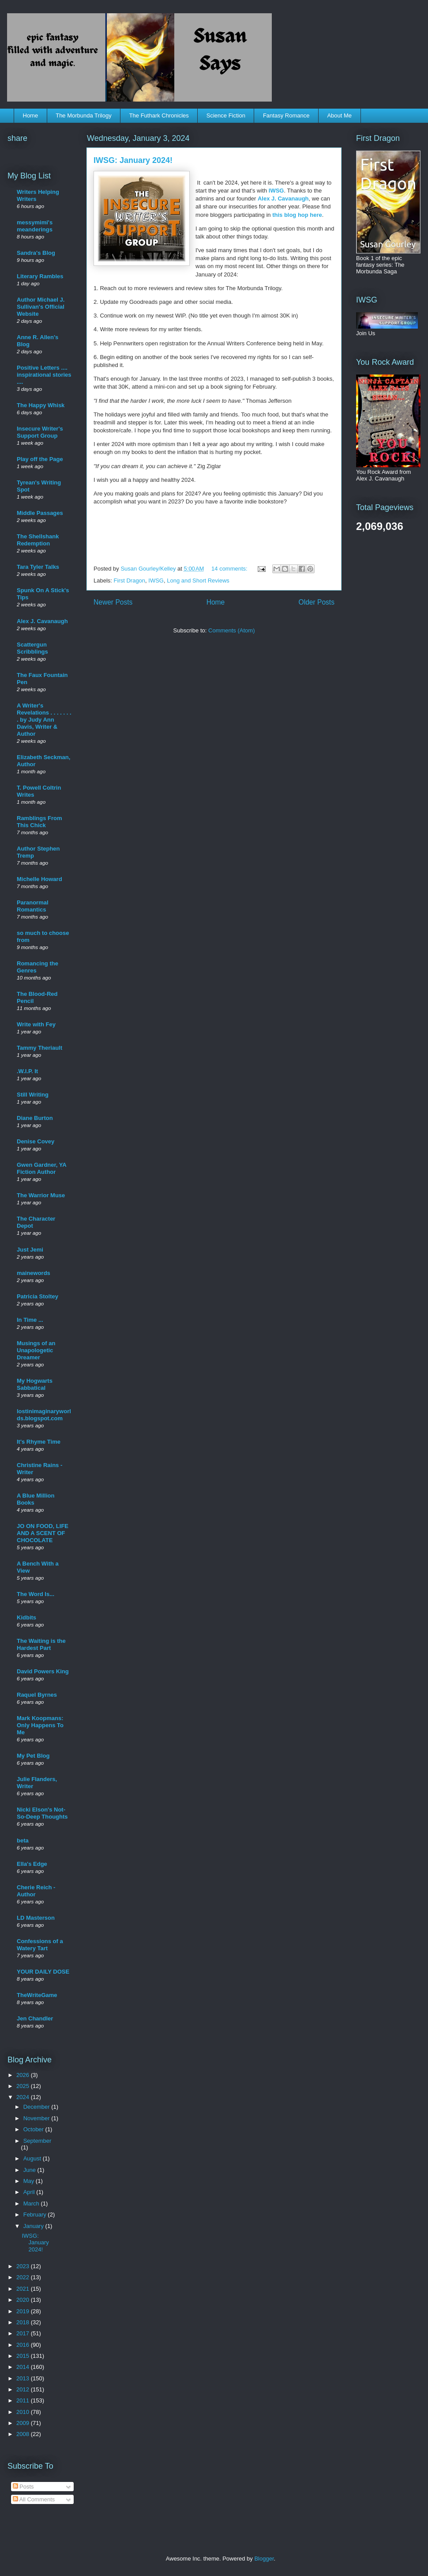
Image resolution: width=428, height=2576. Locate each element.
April (30, 2192)
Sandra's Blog (36, 253)
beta (23, 1840)
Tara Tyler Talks (38, 567)
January (34, 2226)
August (33, 2158)
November (37, 2118)
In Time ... (30, 1319)
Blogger (264, 2558)
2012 (23, 2389)
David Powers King (43, 1671)
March (32, 2203)
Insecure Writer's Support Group (40, 432)
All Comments (34, 2499)
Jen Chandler (35, 2018)
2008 (23, 2434)
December (37, 2106)
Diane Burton (35, 1118)
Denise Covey (35, 1141)
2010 (23, 2412)
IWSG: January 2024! (133, 160)
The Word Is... (35, 1594)
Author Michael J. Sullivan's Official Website (40, 306)
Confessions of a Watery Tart (40, 1945)
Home (30, 115)
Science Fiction (225, 115)
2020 (23, 2299)
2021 (23, 2288)
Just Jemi (30, 1249)
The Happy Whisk (40, 405)
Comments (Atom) (231, 630)
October (34, 2129)
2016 (23, 2344)
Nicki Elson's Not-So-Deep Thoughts (42, 1813)
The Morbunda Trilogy (83, 115)
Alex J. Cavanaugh (283, 198)
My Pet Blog (33, 1755)
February (35, 2214)
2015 (23, 2356)
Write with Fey (36, 1024)
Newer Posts (113, 602)
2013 (23, 2378)
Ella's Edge (32, 1864)
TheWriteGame (37, 1995)
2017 (23, 2333)
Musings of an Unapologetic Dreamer (36, 1350)
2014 (23, 2367)
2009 (23, 2423)
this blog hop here (297, 215)
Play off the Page (40, 459)
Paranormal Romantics (33, 906)
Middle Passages (40, 513)
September (37, 2140)
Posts (23, 2486)
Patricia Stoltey (37, 1296)
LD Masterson (36, 1917)
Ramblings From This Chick (39, 821)
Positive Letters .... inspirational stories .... (44, 374)
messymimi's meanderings (35, 226)
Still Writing (33, 1094)
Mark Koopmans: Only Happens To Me (40, 1725)
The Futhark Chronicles (159, 115)
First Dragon (130, 580)
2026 (23, 2075)
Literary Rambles (40, 276)
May (29, 2181)
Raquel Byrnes (37, 1694)
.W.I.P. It (27, 1071)
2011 (23, 2400)
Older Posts (316, 602)
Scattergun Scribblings (32, 648)
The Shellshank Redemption (38, 540)
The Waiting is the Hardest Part (41, 1644)
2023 (23, 2266)
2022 (23, 2277)
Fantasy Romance (286, 115)
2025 (23, 2086)
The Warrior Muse (41, 1195)
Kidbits (26, 1617)
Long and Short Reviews (198, 580)
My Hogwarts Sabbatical (35, 1384)
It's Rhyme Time (38, 1441)
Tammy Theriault (39, 1047)
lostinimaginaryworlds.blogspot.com (44, 1415)
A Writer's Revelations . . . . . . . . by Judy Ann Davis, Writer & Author (44, 719)
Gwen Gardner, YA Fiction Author (41, 1168)
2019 (23, 2311)
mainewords (33, 1273)
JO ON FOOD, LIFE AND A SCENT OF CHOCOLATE (42, 1533)
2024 (23, 2097)
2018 (23, 2322)
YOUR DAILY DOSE (43, 1971)
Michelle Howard (39, 879)
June (30, 2170)
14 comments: (230, 568)
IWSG (276, 190)
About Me (339, 115)
